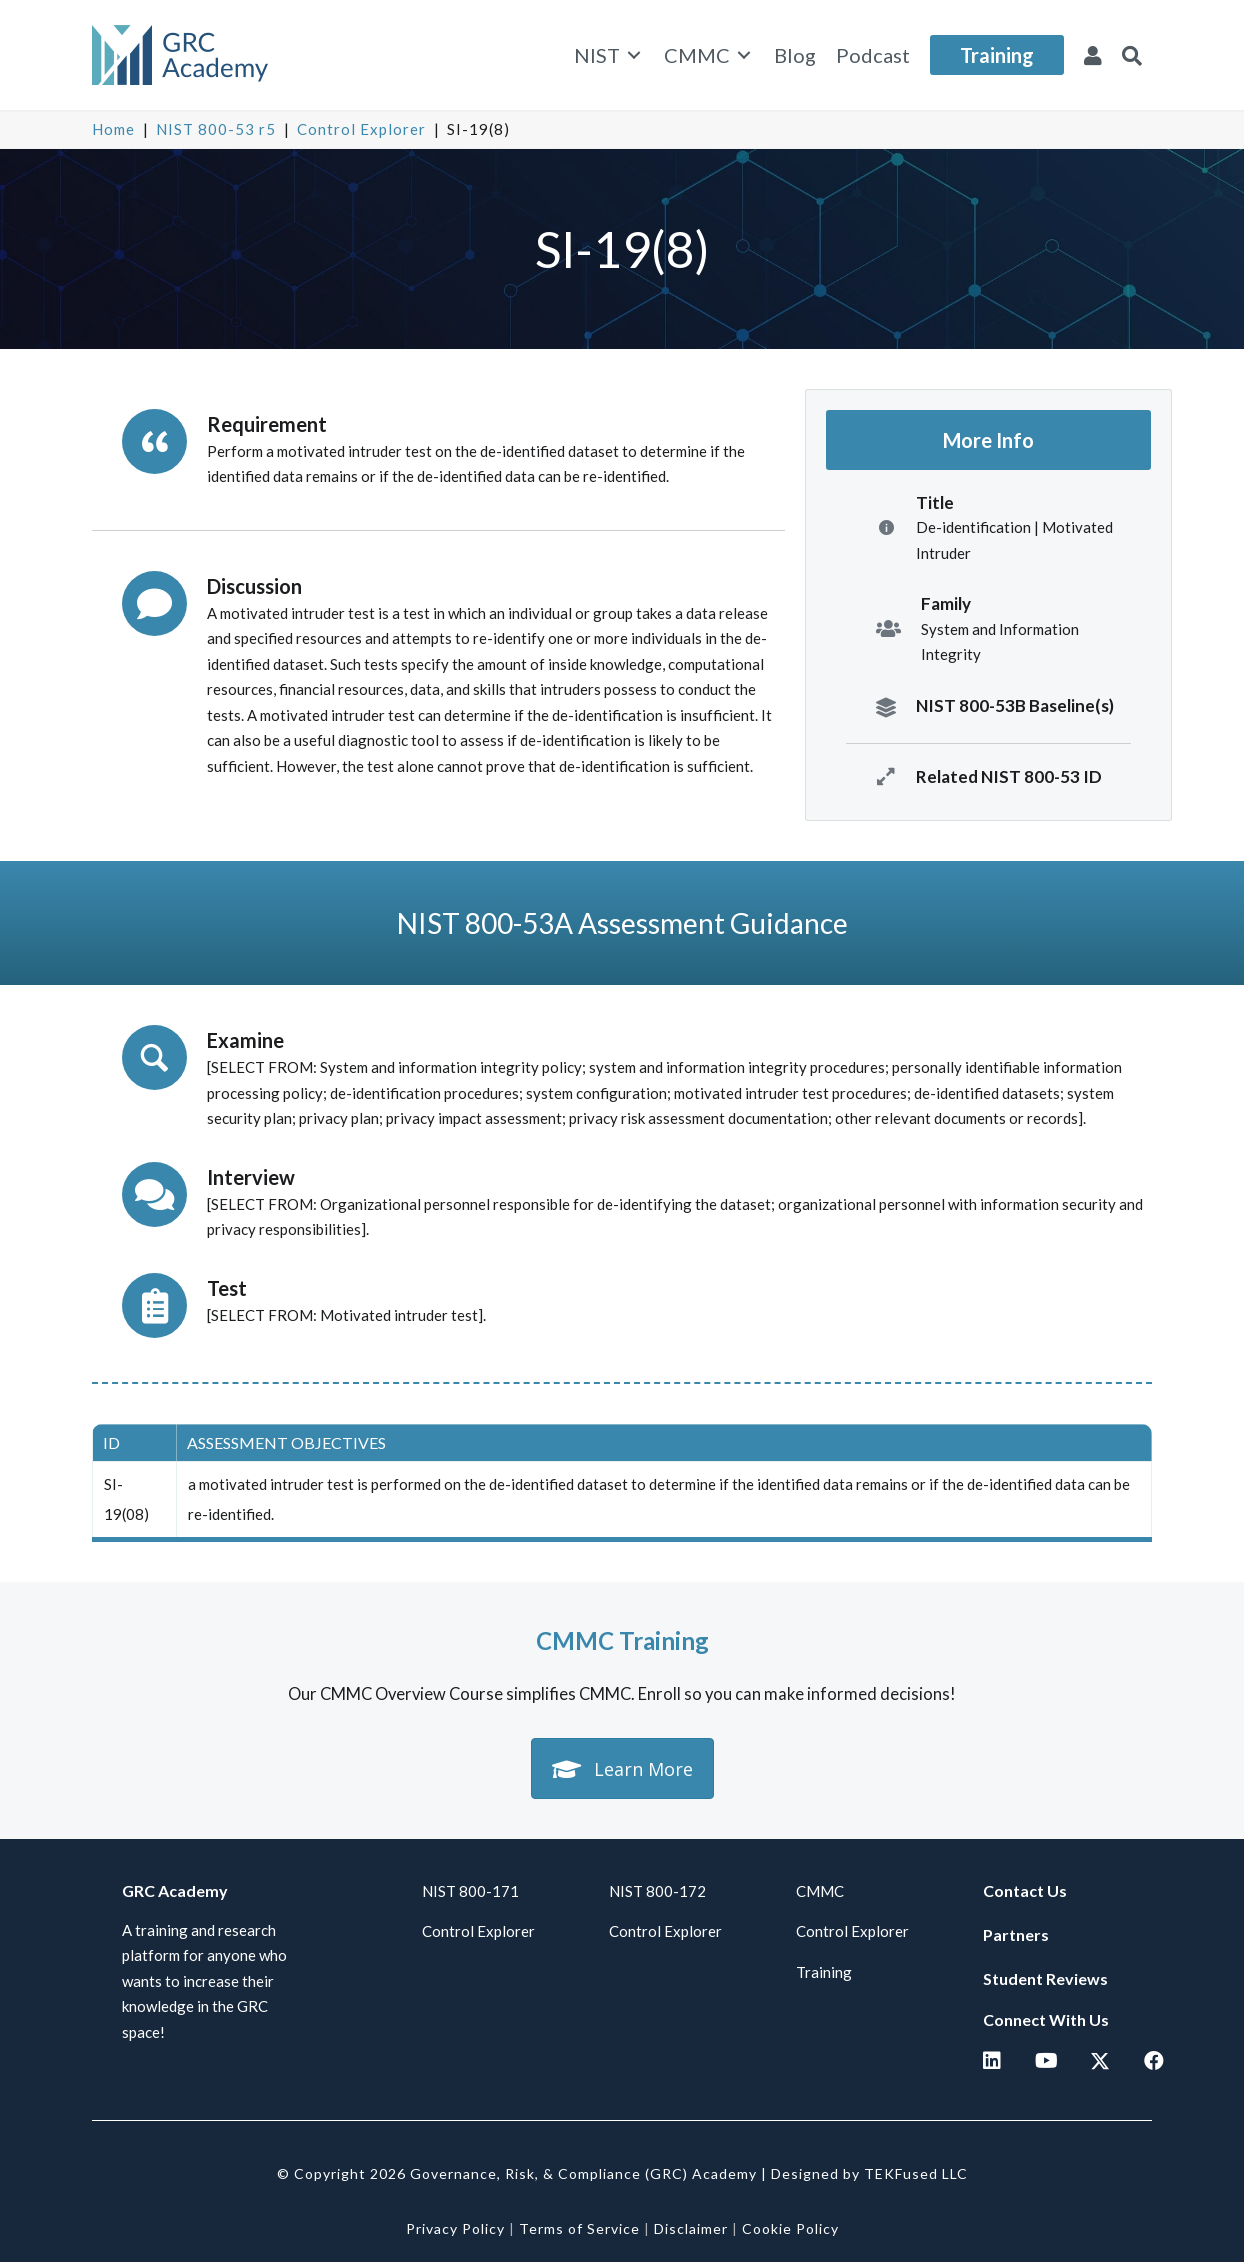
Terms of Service (579, 2228)
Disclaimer (691, 2228)
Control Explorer (361, 129)
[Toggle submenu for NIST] (634, 55)
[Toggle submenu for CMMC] (744, 55)
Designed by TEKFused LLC (869, 2173)
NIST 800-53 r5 (216, 129)
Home (113, 129)
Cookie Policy (790, 2228)
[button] (1132, 55)
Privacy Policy (455, 2228)
